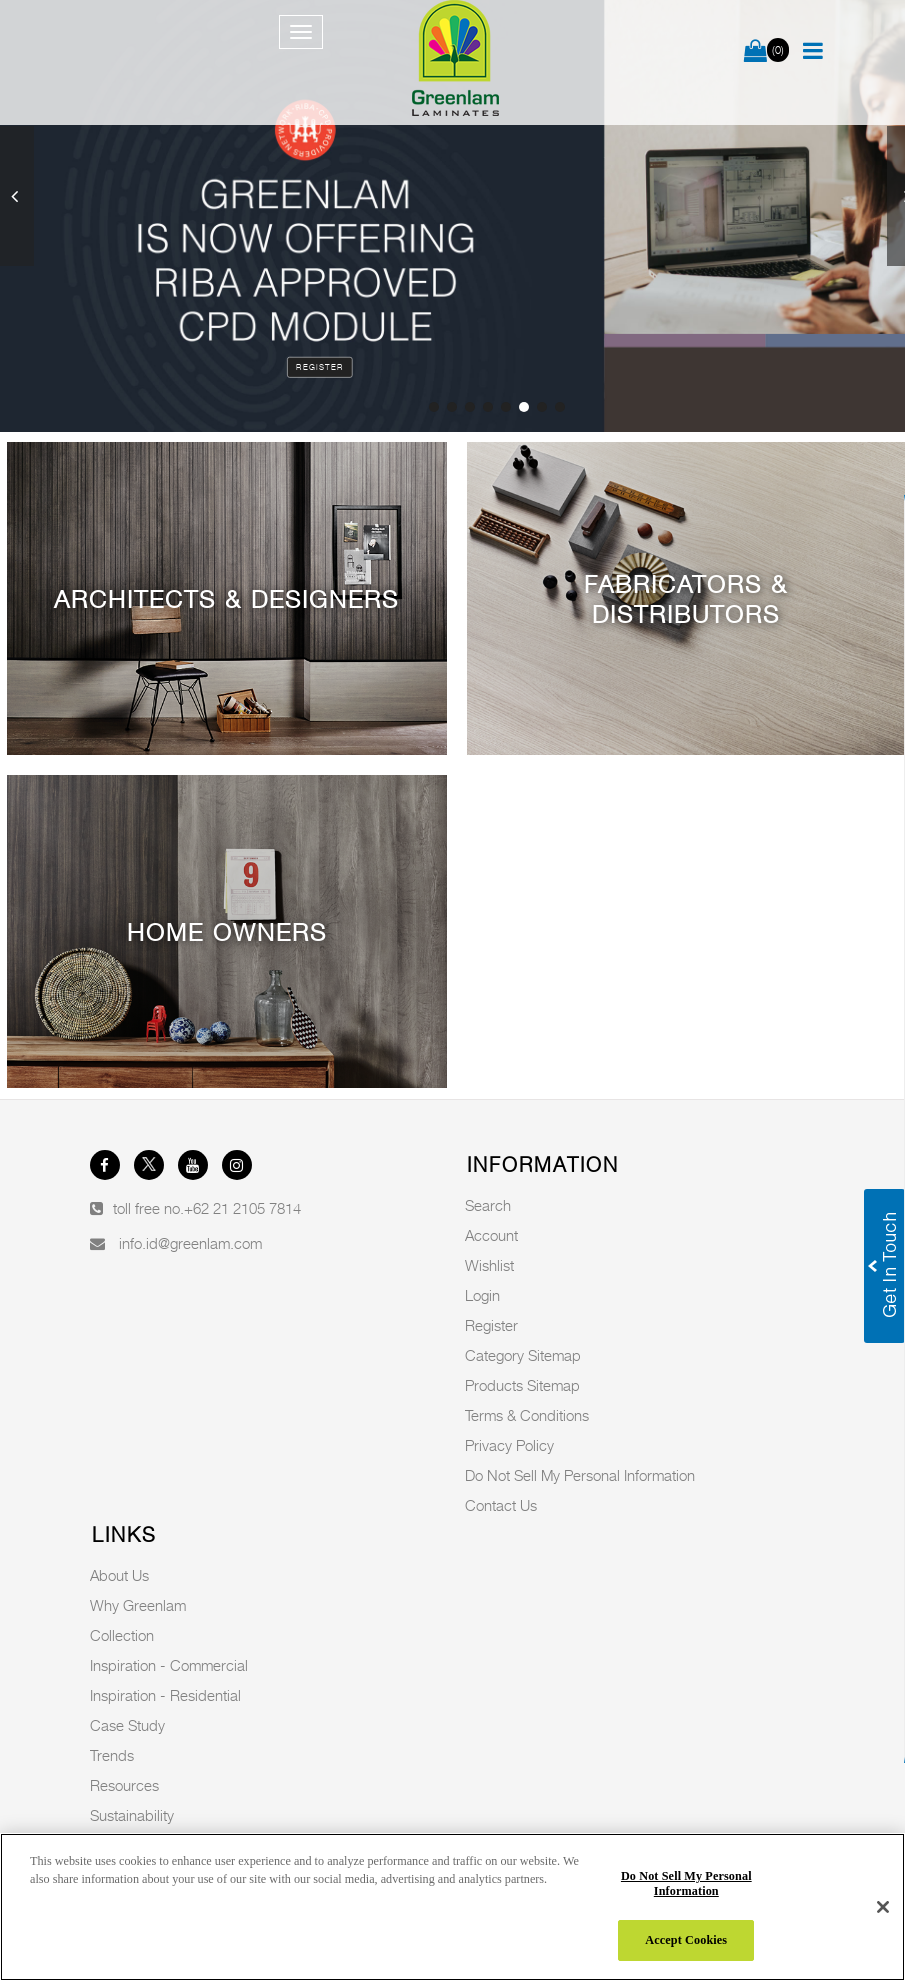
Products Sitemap (522, 1385)
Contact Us (501, 1505)
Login (482, 1295)
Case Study (127, 1725)
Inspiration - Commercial (169, 1665)
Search (488, 1205)
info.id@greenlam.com (190, 1243)
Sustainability (132, 1815)
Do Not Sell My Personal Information (580, 1475)
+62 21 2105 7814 (242, 1208)
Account (491, 1235)
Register (319, 367)
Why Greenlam (138, 1605)
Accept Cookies (686, 1940)
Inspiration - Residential (165, 1695)
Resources (124, 1785)
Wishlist (489, 1265)
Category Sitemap (523, 1355)
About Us (119, 1575)
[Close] (883, 1907)
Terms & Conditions (527, 1415)
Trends (112, 1755)
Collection (122, 1635)
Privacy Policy (509, 1445)
